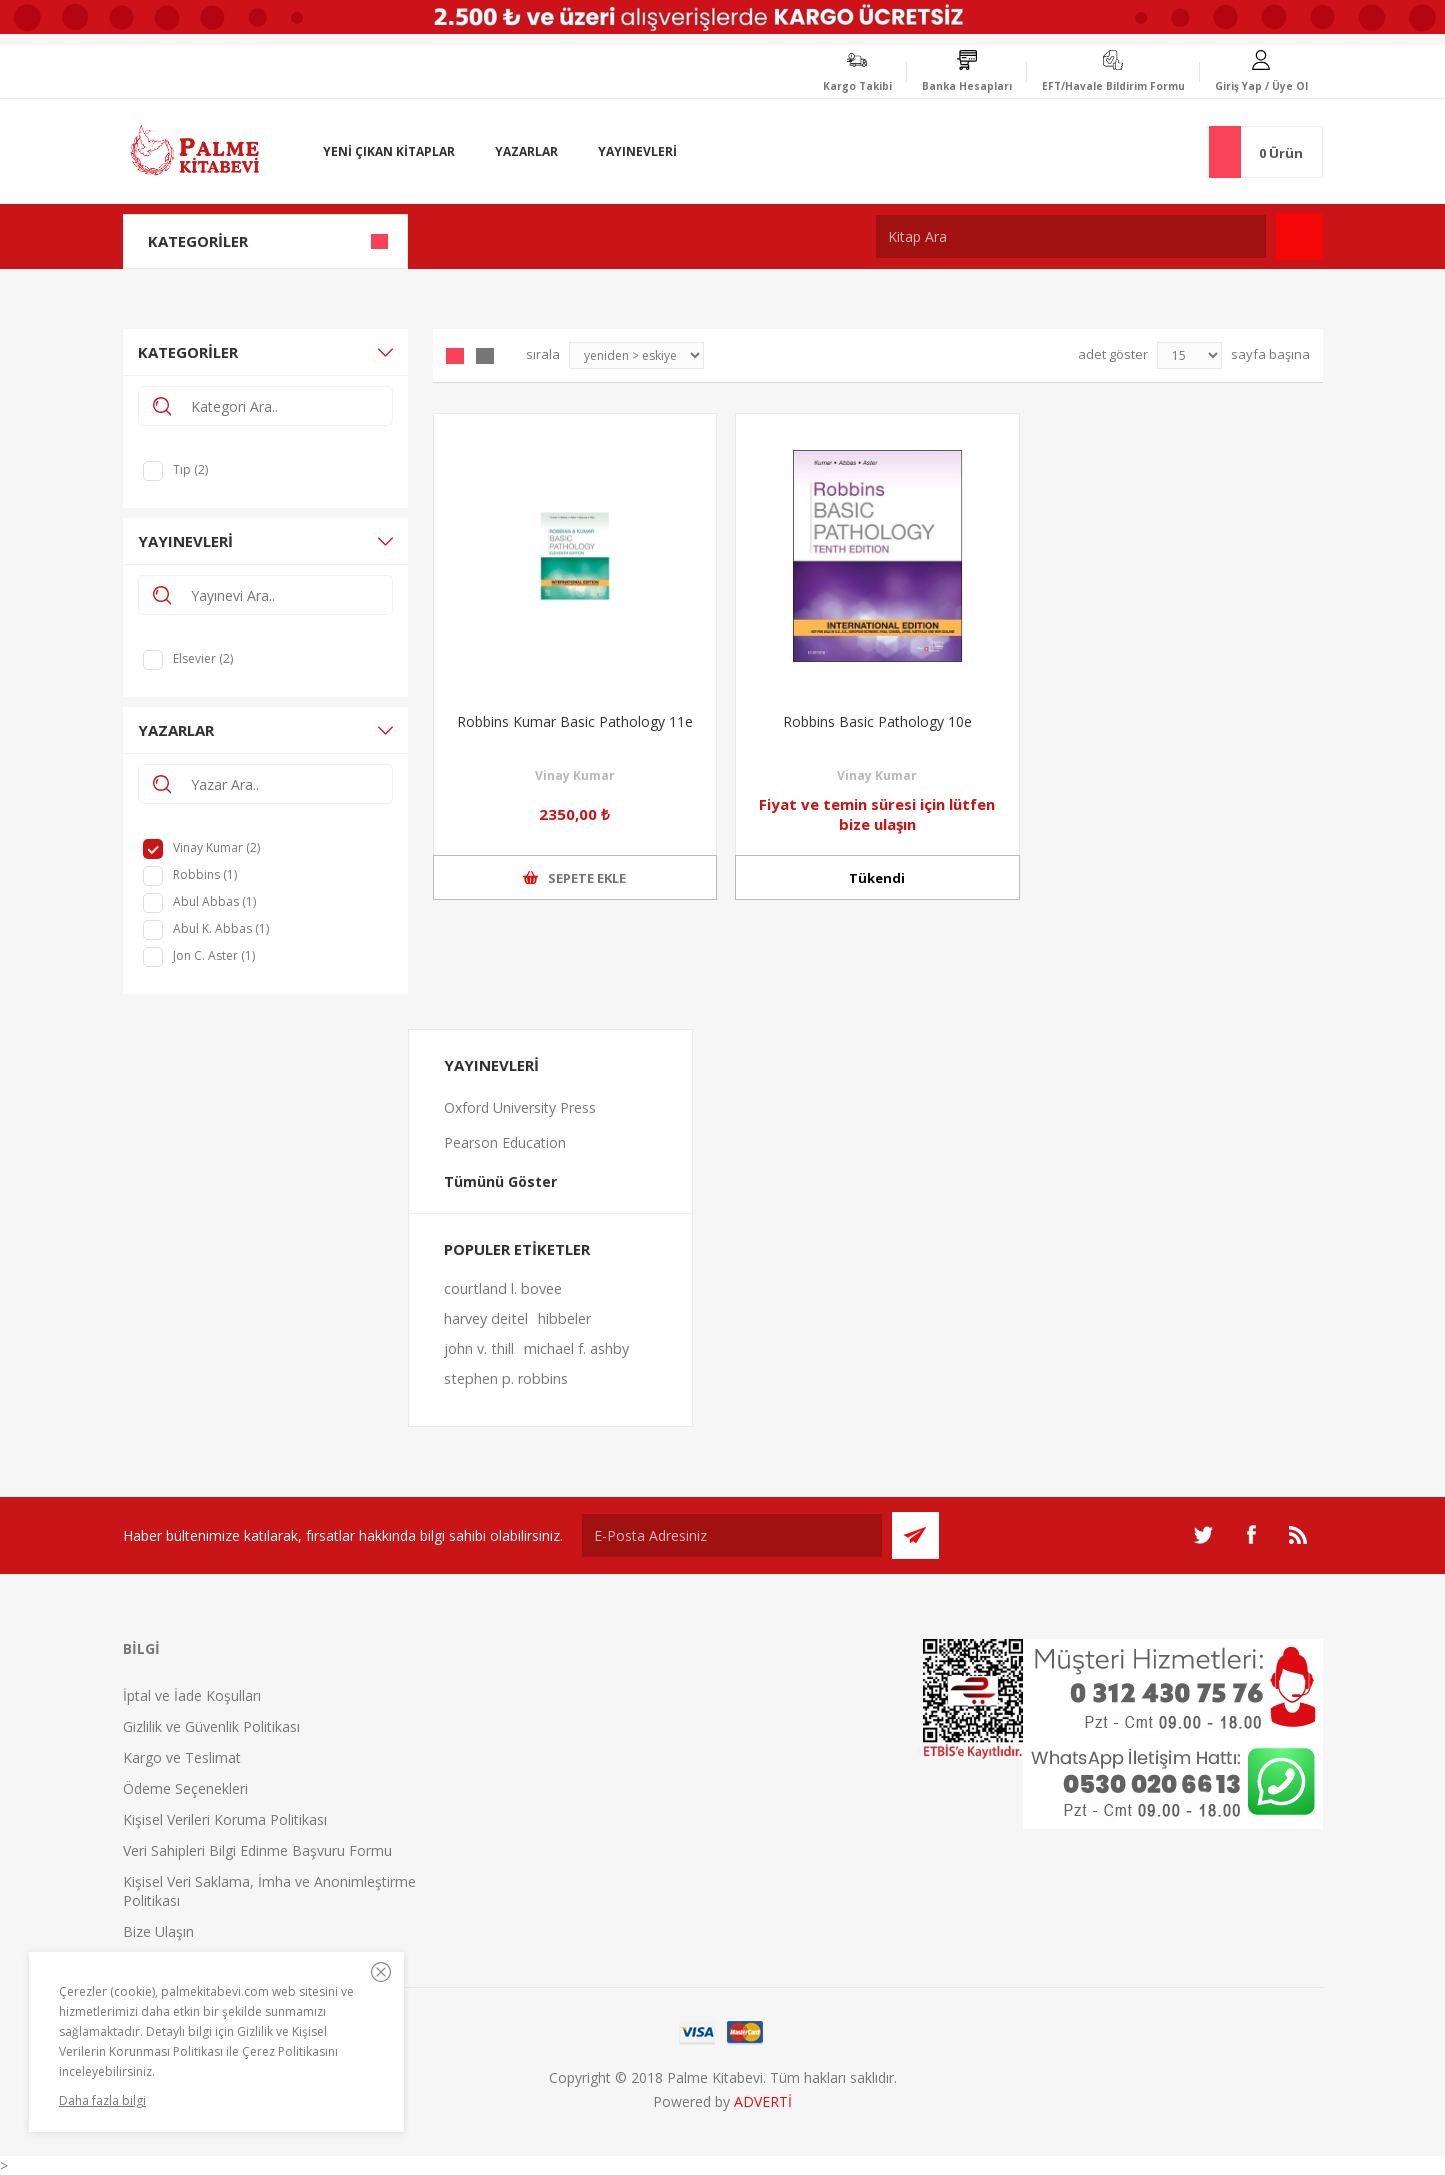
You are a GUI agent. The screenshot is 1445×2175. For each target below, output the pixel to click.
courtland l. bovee (503, 1288)
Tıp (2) (190, 469)
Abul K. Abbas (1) (221, 928)
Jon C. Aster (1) (214, 955)
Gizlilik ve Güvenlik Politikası (211, 1726)
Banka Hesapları (967, 86)
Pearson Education (505, 1142)
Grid (455, 356)
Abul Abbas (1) (214, 901)
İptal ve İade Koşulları (192, 1695)
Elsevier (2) (203, 658)
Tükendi (877, 878)
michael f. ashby (576, 1348)
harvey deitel (486, 1318)
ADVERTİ (763, 2101)
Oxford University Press (520, 1107)
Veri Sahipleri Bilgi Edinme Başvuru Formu (257, 1850)
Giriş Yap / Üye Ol (1261, 86)
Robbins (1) (205, 874)
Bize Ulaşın (158, 1931)
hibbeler (564, 1318)
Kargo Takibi (857, 86)
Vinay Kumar (575, 775)
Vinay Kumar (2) (216, 847)
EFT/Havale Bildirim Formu (1113, 86)
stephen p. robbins (506, 1378)
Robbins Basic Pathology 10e (877, 721)
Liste (485, 356)
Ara (1299, 236)
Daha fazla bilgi (102, 2100)
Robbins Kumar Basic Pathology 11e (575, 721)
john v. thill (479, 1348)
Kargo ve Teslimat (182, 1757)
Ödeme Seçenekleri (185, 1788)
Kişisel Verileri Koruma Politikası (225, 1819)
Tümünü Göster (500, 1181)
